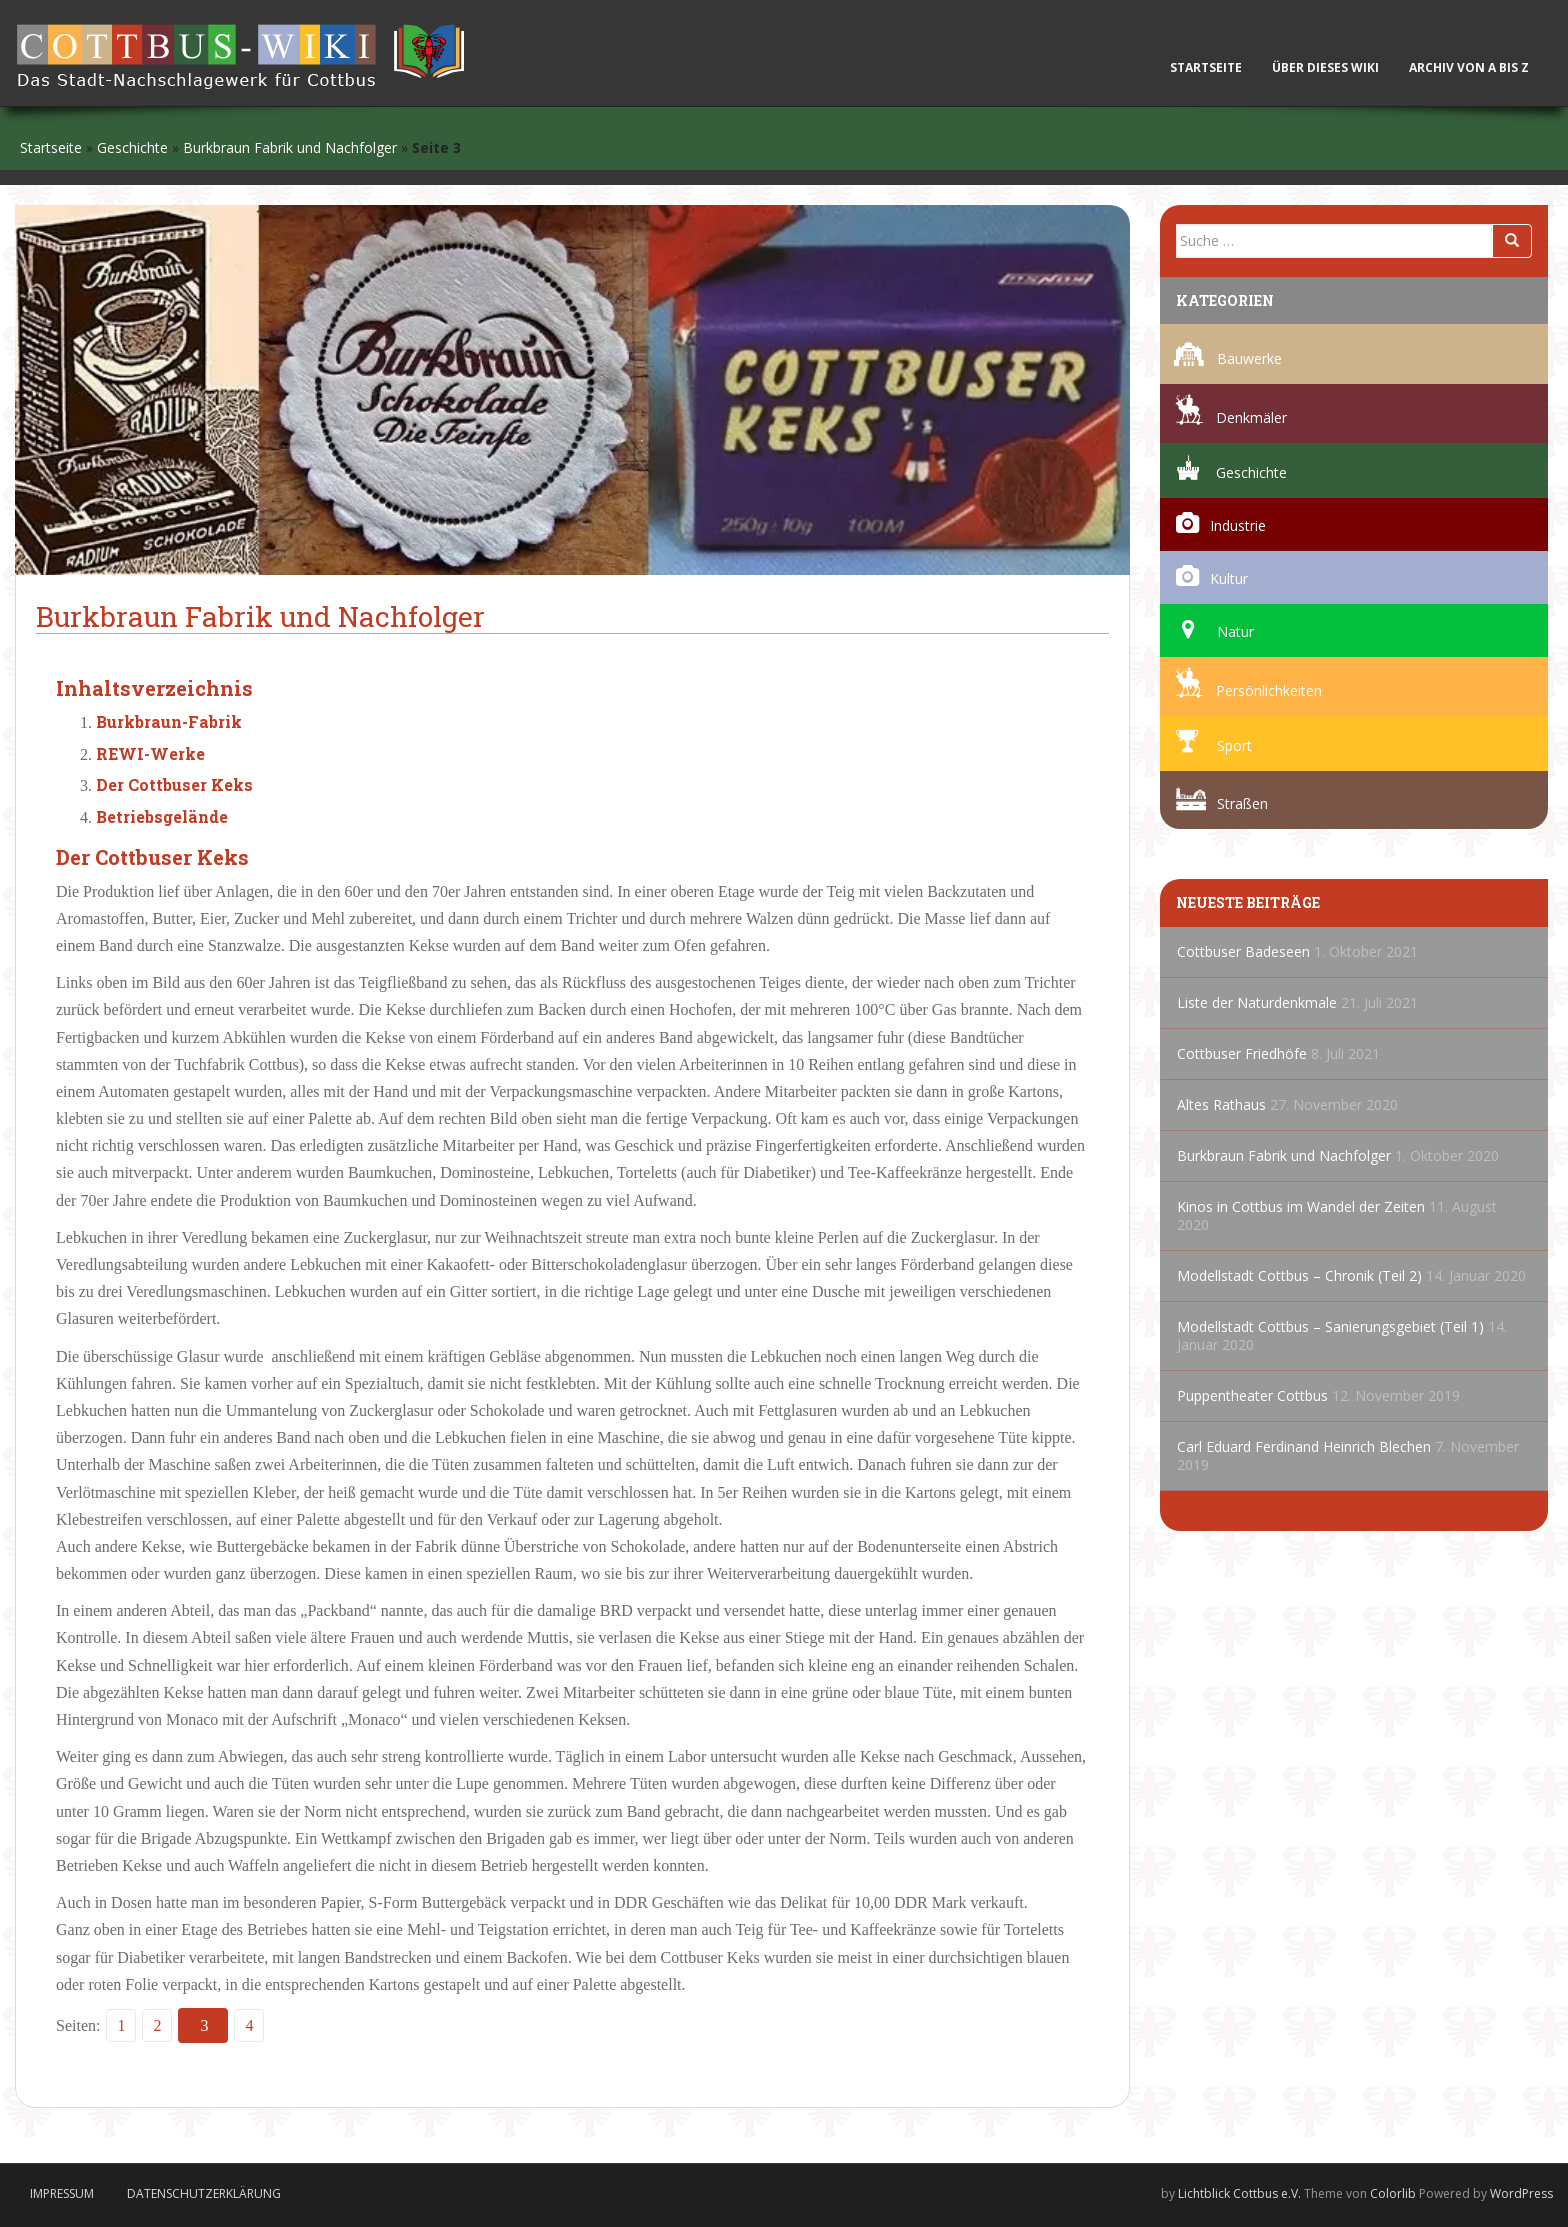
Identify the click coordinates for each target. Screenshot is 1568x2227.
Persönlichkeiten (1269, 690)
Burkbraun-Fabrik (169, 721)
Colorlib (1393, 2193)
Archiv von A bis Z (1473, 67)
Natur (1235, 631)
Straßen (1242, 803)
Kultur (1229, 578)
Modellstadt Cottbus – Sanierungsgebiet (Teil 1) (1330, 1326)
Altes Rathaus (1221, 1104)
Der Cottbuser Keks (174, 784)
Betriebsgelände (162, 816)
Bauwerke (1249, 358)
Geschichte (132, 147)
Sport (1234, 745)
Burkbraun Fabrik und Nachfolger (290, 147)
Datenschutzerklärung (204, 2193)
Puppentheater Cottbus (1252, 1395)
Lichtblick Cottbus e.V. (1239, 2193)
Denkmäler (1251, 417)
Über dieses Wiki (1325, 67)
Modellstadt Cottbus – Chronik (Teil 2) (1299, 1275)
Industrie (1238, 525)
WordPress (1521, 2193)
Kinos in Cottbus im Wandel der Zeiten (1301, 1206)
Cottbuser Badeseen (1243, 951)
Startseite (1206, 67)
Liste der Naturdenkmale (1257, 1002)
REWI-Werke (150, 753)
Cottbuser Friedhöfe (1242, 1053)
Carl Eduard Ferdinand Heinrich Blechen (1304, 1446)
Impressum (62, 2193)
